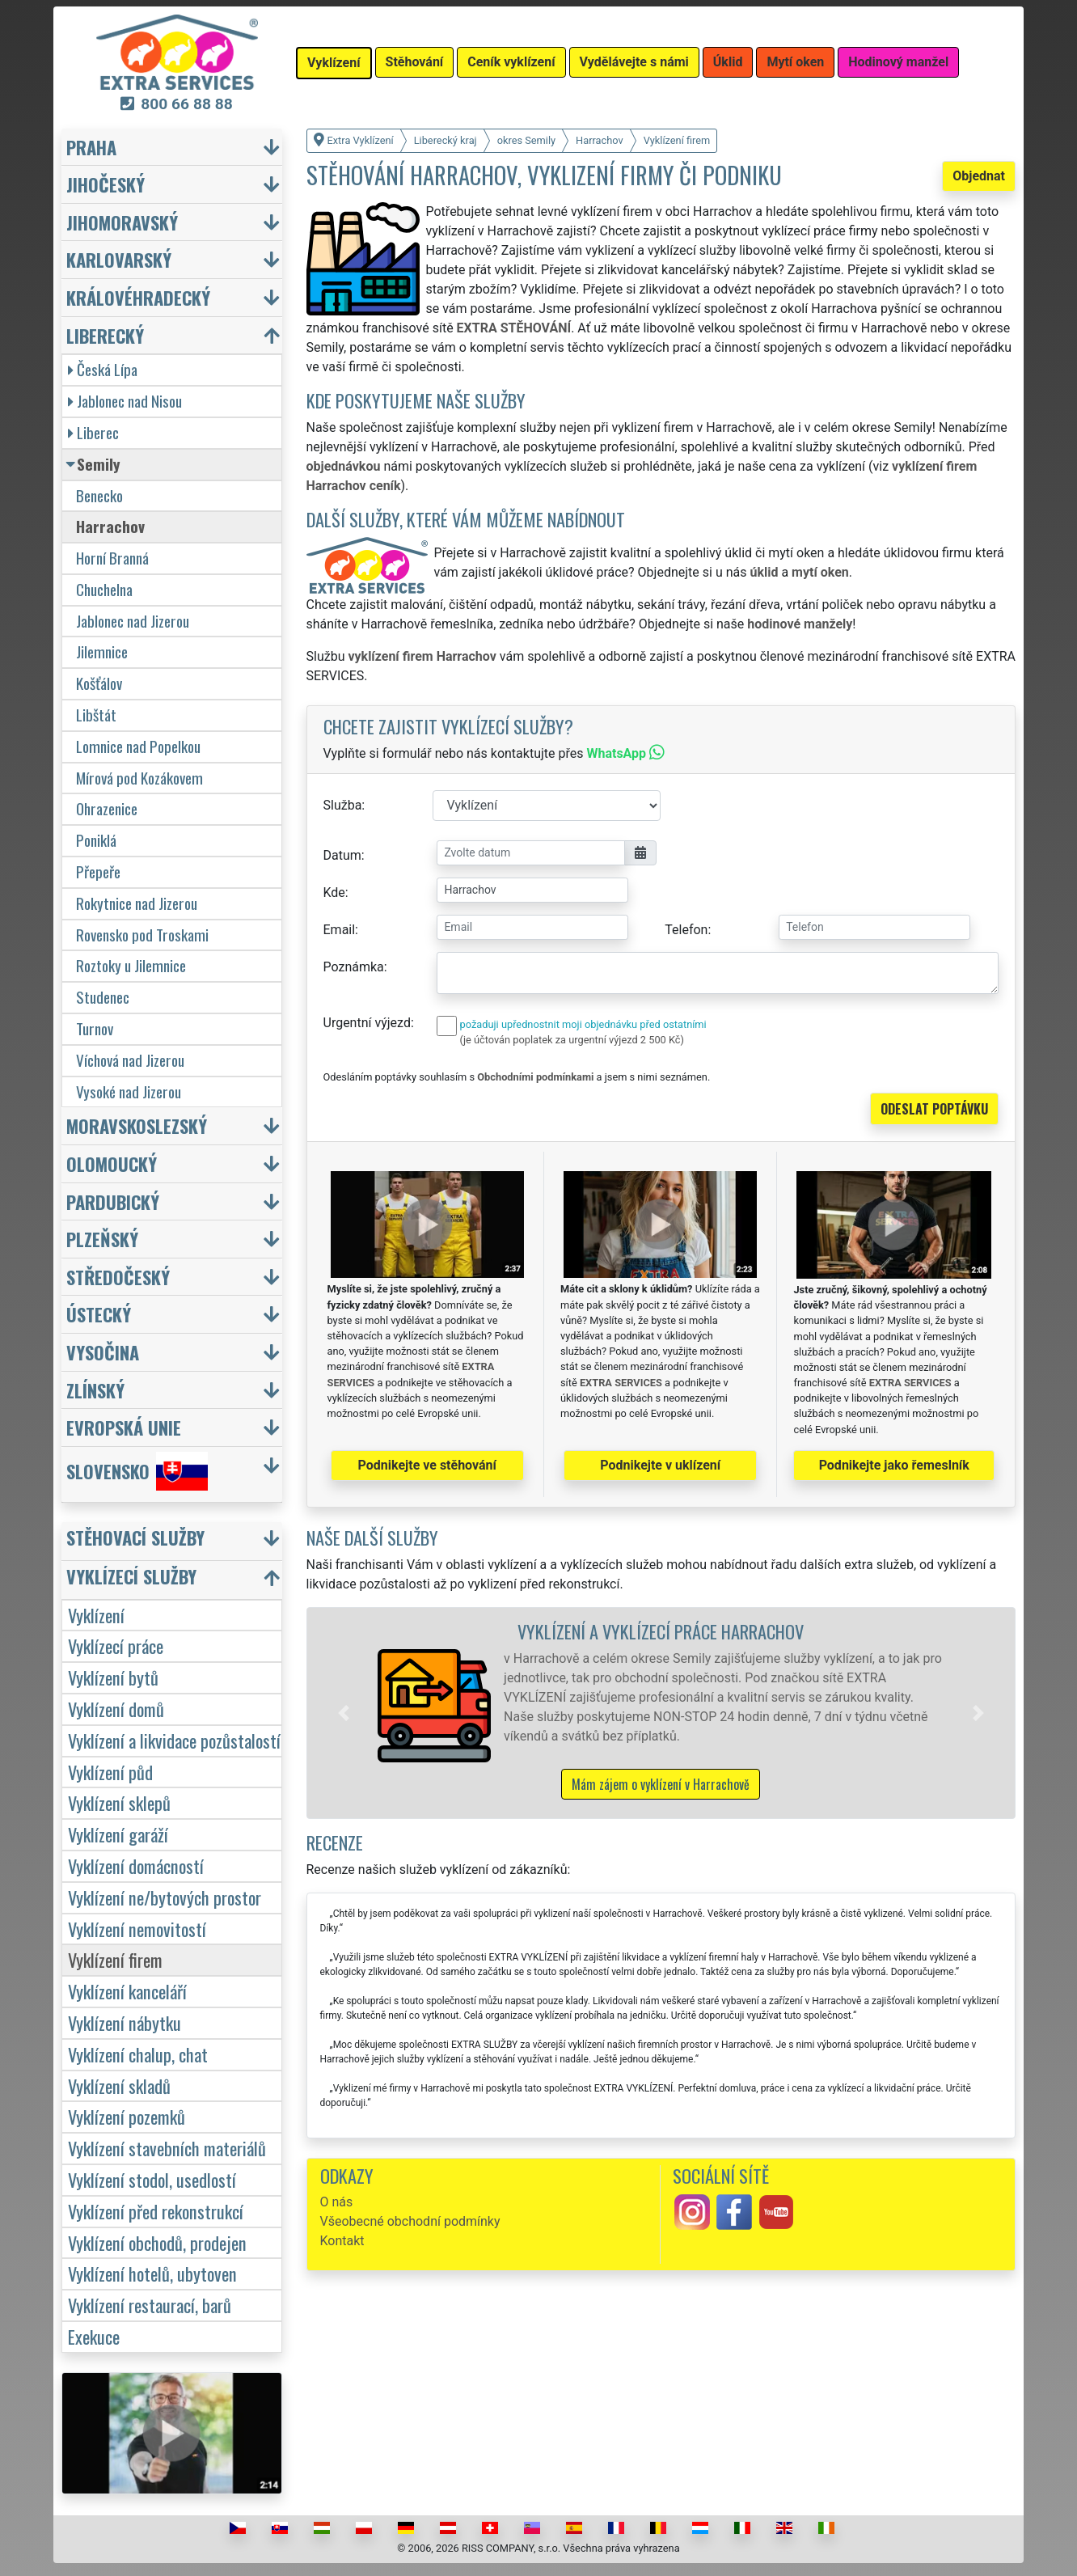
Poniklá (96, 840)
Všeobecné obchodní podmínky (410, 2221)
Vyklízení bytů (113, 1677)
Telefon (686, 929)
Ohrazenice (106, 808)
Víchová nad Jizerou (130, 1060)
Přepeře (98, 871)
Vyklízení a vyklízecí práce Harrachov (660, 1631)
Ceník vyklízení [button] (511, 62)
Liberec (93, 432)
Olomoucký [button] (111, 1163)
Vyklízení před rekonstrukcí (155, 2210)
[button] (343, 1713)
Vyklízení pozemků (126, 2116)
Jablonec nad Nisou (125, 400)
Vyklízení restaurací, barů (149, 2304)
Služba (342, 805)
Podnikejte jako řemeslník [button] (894, 1465)
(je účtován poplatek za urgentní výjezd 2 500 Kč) (572, 1040)
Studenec (102, 997)
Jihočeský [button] (105, 184)
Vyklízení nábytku (124, 2022)
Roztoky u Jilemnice (131, 965)
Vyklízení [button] (334, 62)
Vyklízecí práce (115, 1645)
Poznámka (353, 967)
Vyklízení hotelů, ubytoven (152, 2273)
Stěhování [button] (415, 62)
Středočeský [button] (118, 1276)
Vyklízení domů (116, 1708)
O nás (336, 2202)
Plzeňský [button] (102, 1238)
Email (339, 929)
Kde (334, 892)
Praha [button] (91, 146)
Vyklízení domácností (136, 1865)
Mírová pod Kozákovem (139, 777)
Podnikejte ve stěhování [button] (427, 1465)
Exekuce (94, 2336)
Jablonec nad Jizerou (132, 620)
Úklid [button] (728, 62)
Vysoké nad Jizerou (128, 1091)
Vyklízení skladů (119, 2085)
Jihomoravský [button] (122, 222)
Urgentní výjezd (367, 1022)
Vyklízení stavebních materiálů (167, 2147)
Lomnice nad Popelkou (138, 746)
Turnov (94, 1028)
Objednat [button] (978, 176)
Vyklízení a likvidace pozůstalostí (174, 1740)
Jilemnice (102, 651)
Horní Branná (112, 557)
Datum (342, 855)
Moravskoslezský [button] (136, 1125)
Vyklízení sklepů (119, 1802)
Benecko (99, 495)
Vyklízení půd (110, 1771)
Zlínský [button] (95, 1390)
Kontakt (342, 2240)
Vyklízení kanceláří (127, 1990)
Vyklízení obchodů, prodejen (157, 2242)
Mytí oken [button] (795, 62)
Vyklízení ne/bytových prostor (164, 1897)
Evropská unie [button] (123, 1427)
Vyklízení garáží (118, 1834)
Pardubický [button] (112, 1201)
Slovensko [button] (137, 1471)
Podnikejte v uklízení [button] (660, 1465)
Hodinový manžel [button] (898, 62)
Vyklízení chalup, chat (138, 2054)
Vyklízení (96, 1614)
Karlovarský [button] (118, 259)
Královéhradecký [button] (138, 297)
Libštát (96, 714)
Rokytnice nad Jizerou (136, 903)
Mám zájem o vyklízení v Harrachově (661, 1784)
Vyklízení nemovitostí (137, 1928)
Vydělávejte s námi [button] (634, 62)
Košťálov (99, 683)
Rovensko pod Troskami (142, 934)
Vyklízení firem (115, 1959)
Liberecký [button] (105, 335)
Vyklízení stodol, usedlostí (152, 2179)
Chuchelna (104, 589)
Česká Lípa (102, 369)
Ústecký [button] (98, 1314)
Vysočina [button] (102, 1352)
